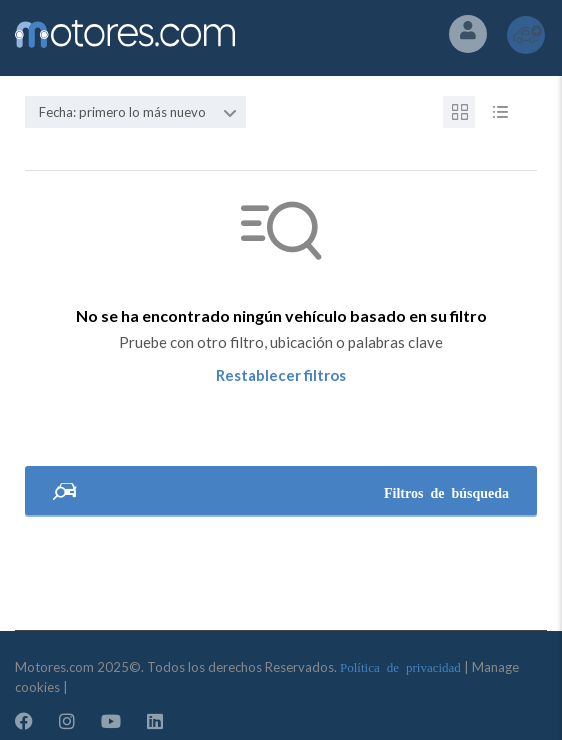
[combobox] (135, 112)
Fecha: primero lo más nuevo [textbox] (122, 112)
